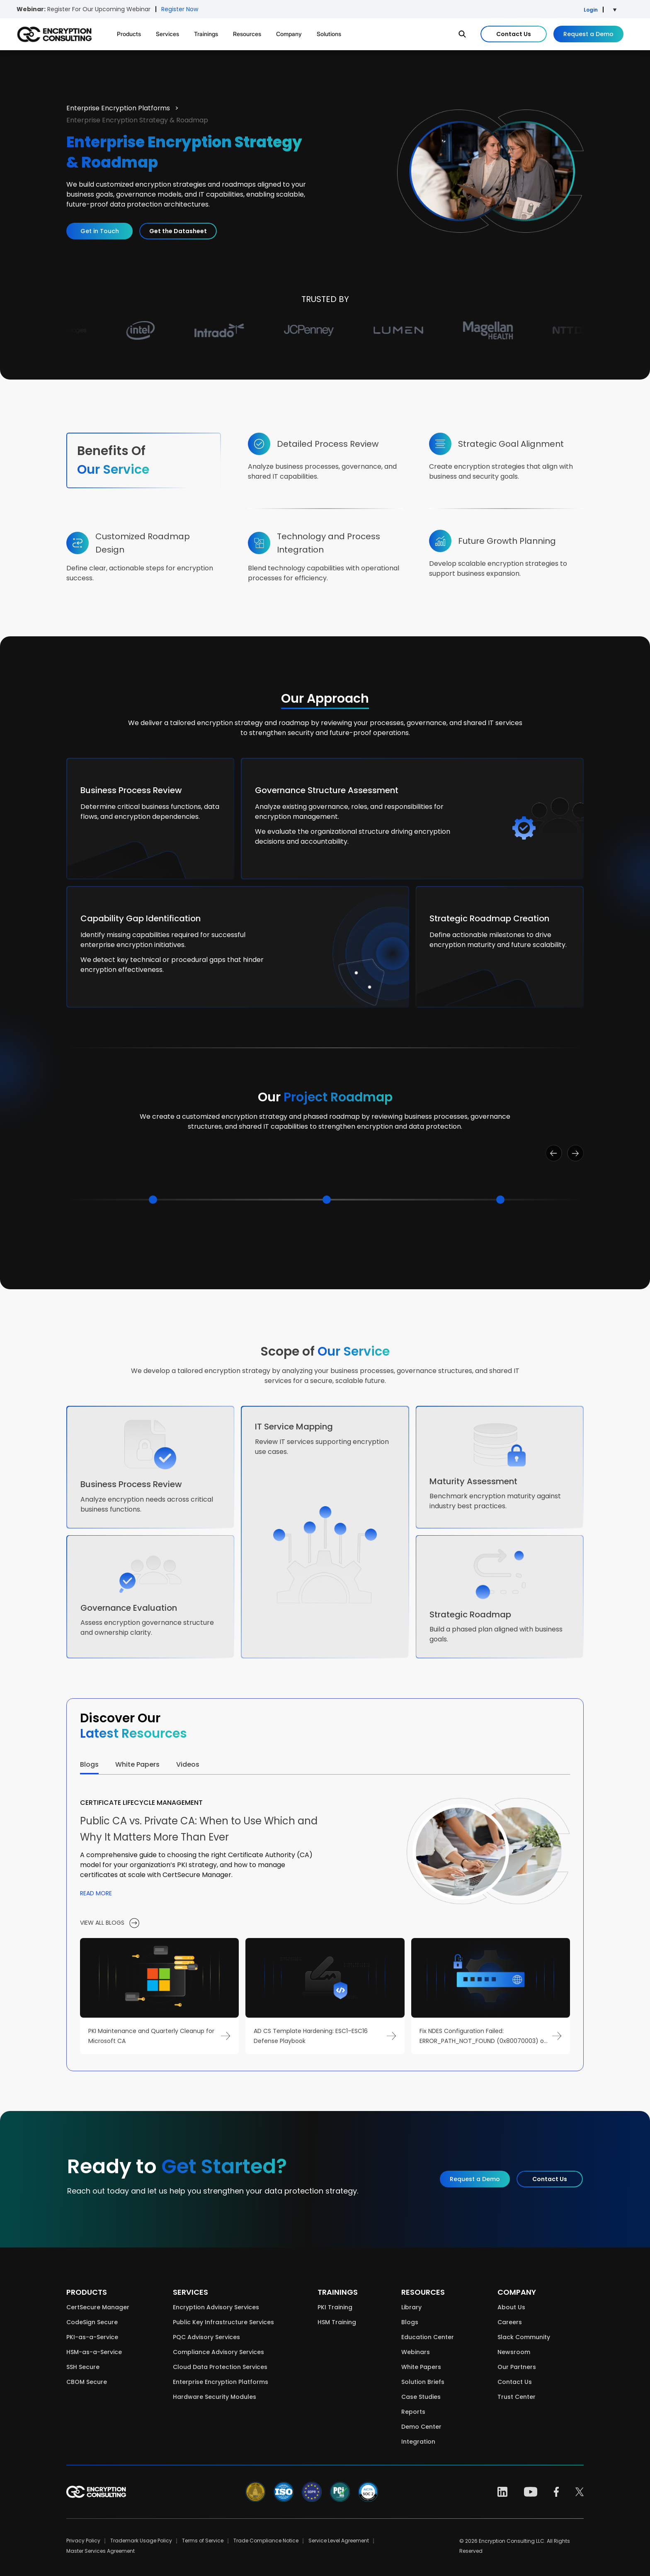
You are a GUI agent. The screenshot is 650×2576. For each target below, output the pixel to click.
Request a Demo (588, 34)
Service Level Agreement (338, 2540)
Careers (509, 2322)
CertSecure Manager (97, 2307)
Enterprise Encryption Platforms (119, 108)
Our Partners (516, 2367)
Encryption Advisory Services (216, 2307)
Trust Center (516, 2397)
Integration (418, 2441)
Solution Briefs (422, 2382)
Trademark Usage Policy (141, 2540)
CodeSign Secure (92, 2322)
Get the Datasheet (178, 231)
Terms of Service (202, 2540)
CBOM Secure (86, 2382)
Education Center (427, 2337)
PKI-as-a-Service (92, 2337)
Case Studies (421, 2397)
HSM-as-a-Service (94, 2352)
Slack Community (523, 2337)
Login (591, 9)
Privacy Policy (83, 2540)
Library (411, 2307)
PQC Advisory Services (206, 2337)
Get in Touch (99, 231)
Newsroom (513, 2352)
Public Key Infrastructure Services (223, 2322)
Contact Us (513, 34)
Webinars (415, 2352)
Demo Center (421, 2427)
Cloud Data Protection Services (220, 2367)
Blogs (409, 2322)
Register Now (179, 9)
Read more (96, 1893)
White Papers (421, 2367)
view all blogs (109, 1923)
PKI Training (335, 2307)
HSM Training (337, 2322)
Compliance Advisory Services (218, 2352)
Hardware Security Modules (214, 2397)
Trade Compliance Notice (265, 2540)
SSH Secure (82, 2367)
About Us (511, 2307)
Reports (413, 2412)
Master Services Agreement (100, 2550)
